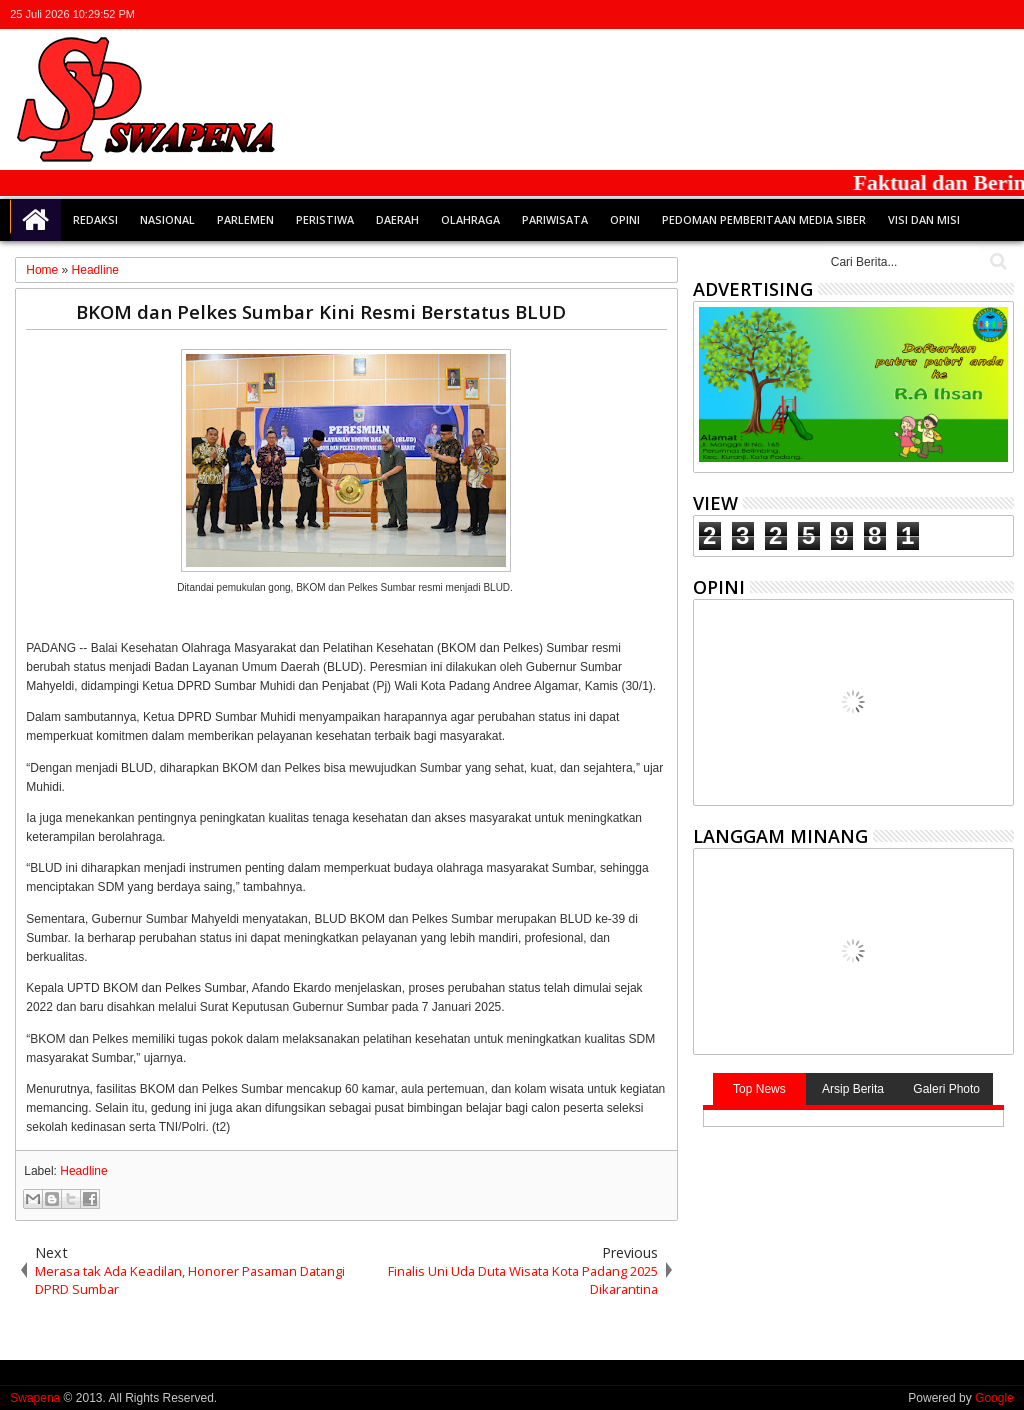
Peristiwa (325, 219)
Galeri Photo (946, 1089)
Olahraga (470, 219)
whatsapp (1001, 14)
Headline (83, 1171)
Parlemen (245, 219)
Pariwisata (555, 219)
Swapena (35, 1398)
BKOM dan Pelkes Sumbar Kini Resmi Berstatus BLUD (321, 311)
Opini (625, 219)
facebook (923, 14)
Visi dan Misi (924, 219)
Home (36, 220)
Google (994, 1398)
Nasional (167, 219)
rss (975, 14)
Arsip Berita (853, 1089)
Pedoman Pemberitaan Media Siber (764, 219)
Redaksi (95, 219)
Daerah (397, 219)
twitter (897, 14)
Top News (759, 1089)
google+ (949, 14)
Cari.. (996, 261)
